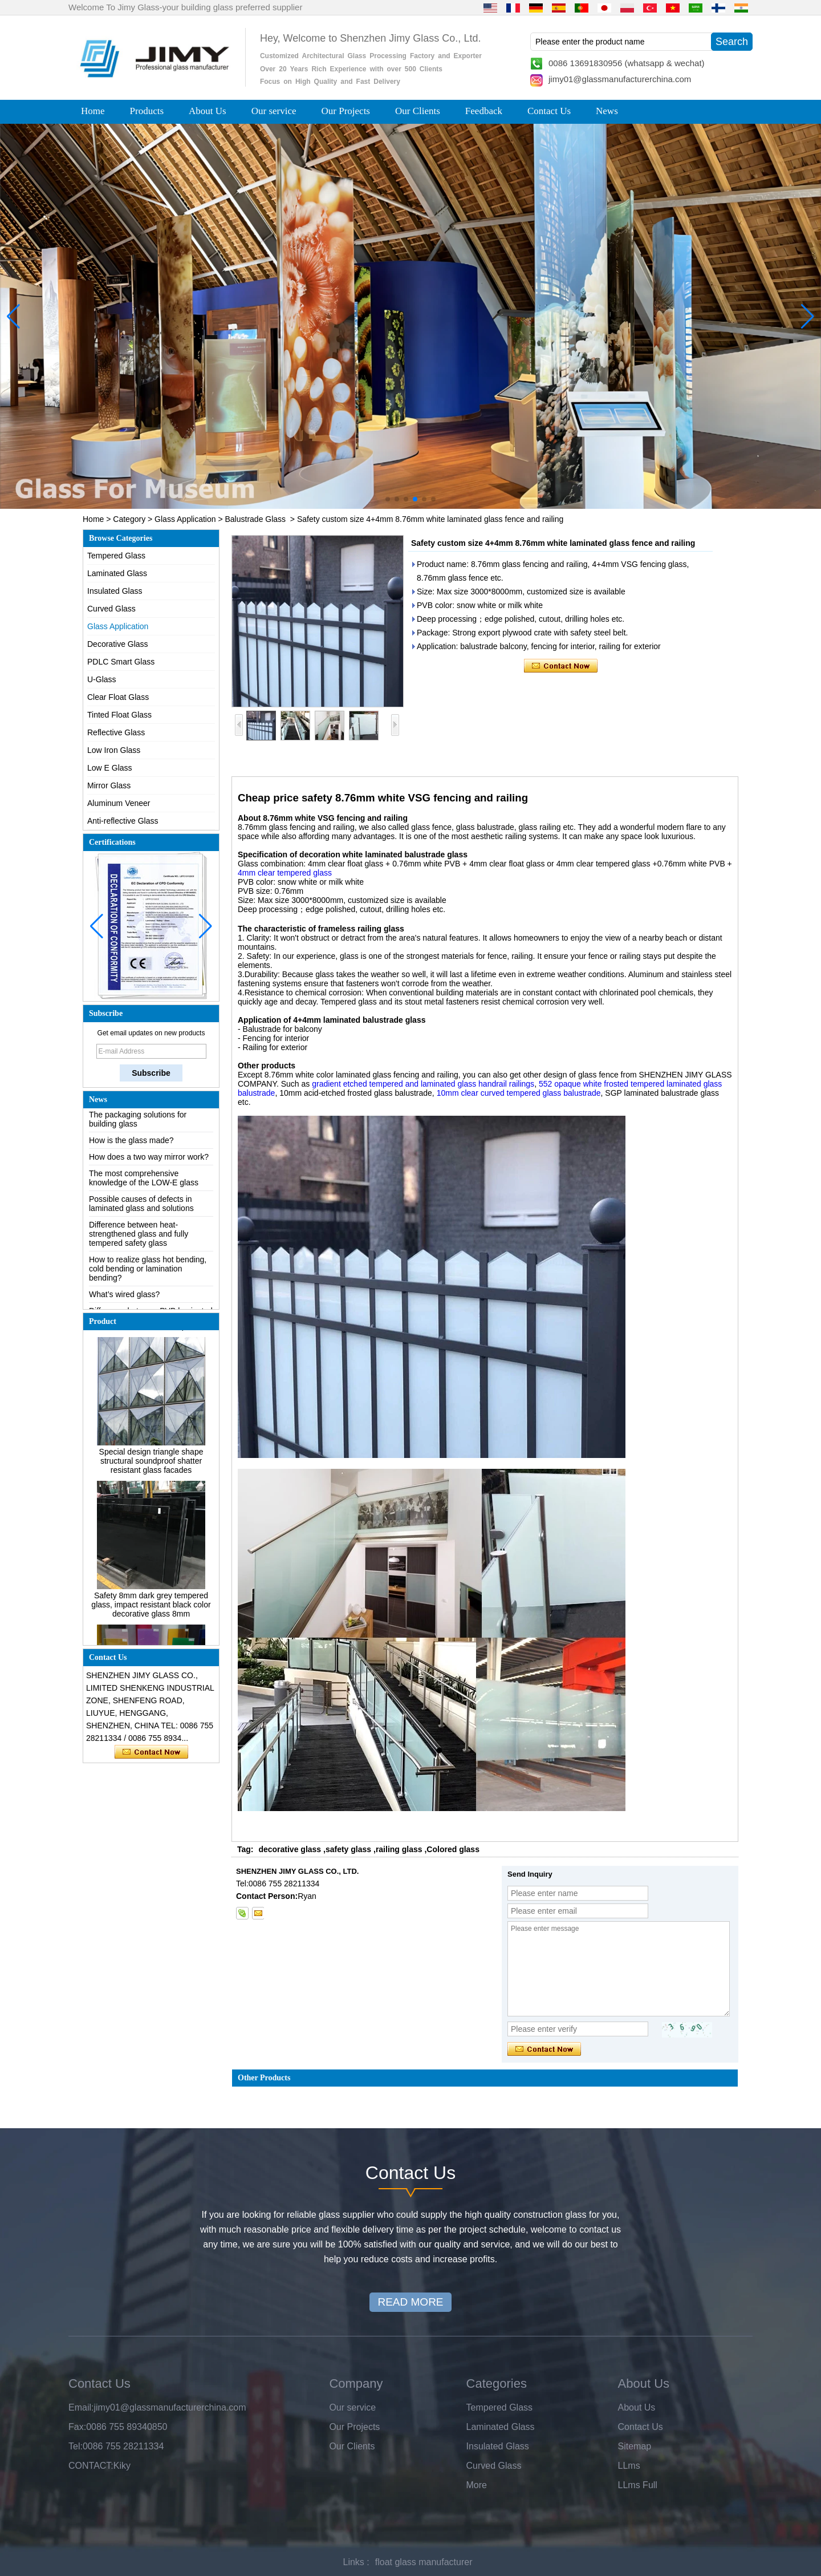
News (607, 111)
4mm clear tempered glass (285, 872)
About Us (207, 111)
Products (147, 111)
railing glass (399, 1849)
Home (93, 111)
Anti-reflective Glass (122, 820)
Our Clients (417, 111)
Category (129, 519)
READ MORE (410, 2302)
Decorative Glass (117, 644)
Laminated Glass (117, 573)
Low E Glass (109, 767)
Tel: (75, 2446)
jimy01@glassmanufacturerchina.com (619, 79)
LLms (629, 2465)
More (476, 2485)
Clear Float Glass (118, 697)
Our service (273, 111)
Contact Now (151, 1752)
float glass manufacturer (424, 2562)
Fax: (77, 2427)
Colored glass (452, 1849)
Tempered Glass (116, 555)
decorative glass (289, 1849)
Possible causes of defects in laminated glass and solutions (141, 1209)
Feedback (483, 111)
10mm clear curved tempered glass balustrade (519, 1092)
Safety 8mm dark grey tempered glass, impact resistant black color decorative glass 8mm (150, 1610)
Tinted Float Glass (119, 714)
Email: (81, 2407)
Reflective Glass (116, 732)
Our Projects (346, 111)
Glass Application (185, 519)
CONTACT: (90, 2465)
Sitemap (635, 2446)
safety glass (348, 1849)
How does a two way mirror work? (149, 1162)
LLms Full (637, 2485)
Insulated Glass (115, 591)
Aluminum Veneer (119, 803)
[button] (387, 499)
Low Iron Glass (113, 750)
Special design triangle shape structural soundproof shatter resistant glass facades (151, 1466)
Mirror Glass (109, 785)
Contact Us (549, 111)
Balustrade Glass (255, 519)
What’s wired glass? (124, 1300)
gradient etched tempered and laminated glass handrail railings (423, 1083)
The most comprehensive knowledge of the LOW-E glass (143, 1183)
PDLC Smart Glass (121, 661)
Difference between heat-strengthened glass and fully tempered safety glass (138, 1239)
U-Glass (101, 679)
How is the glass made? (131, 1146)
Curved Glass (111, 608)
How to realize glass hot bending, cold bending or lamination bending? (147, 1274)
